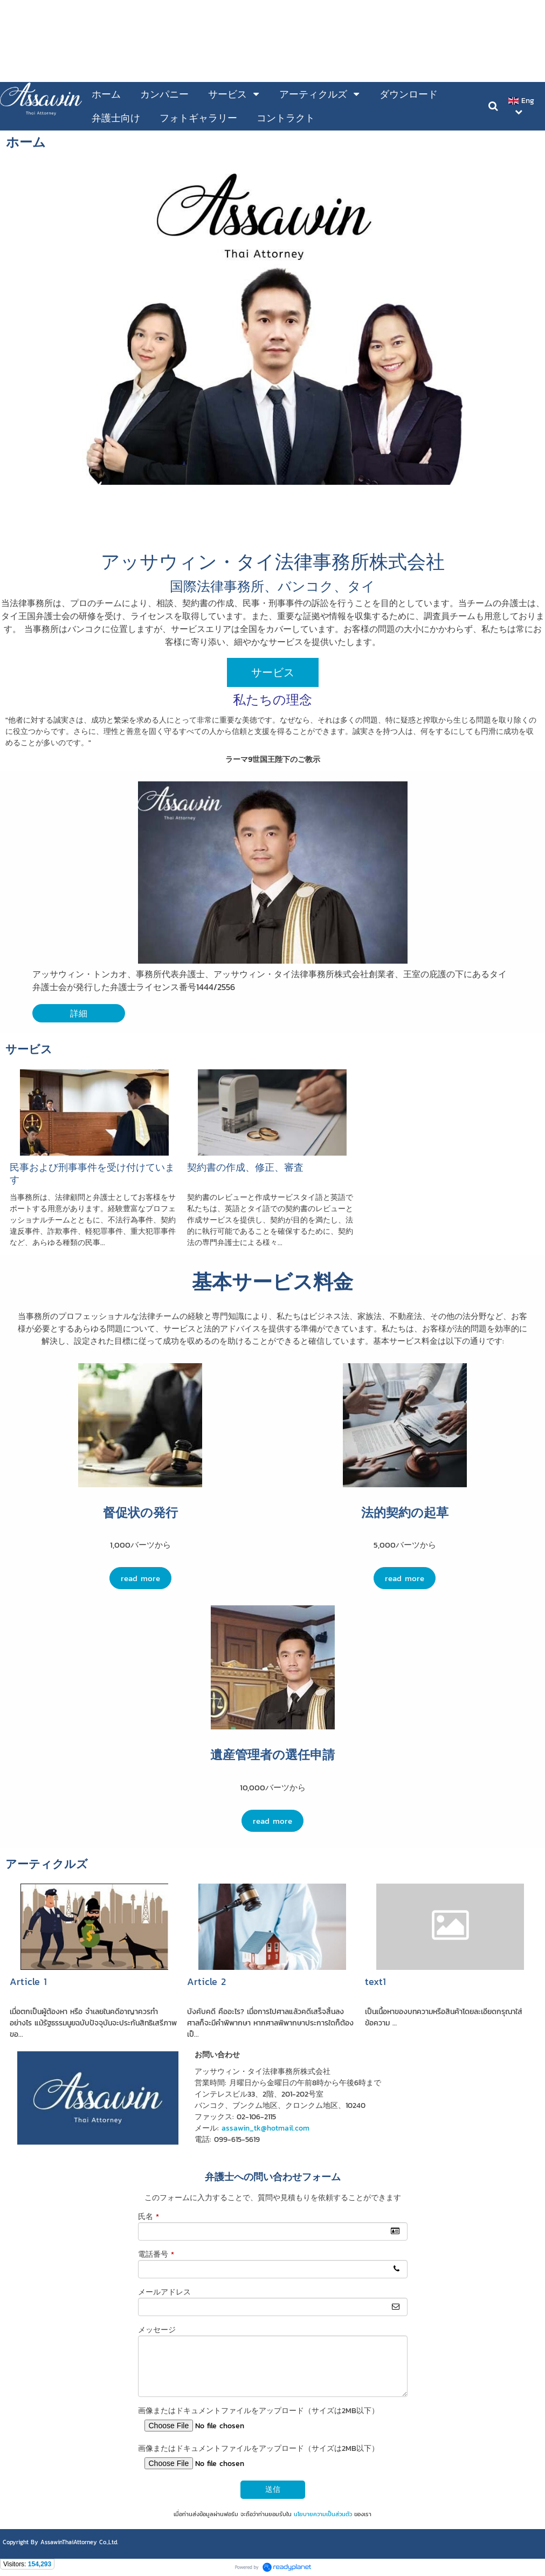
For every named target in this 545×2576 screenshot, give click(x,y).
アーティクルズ (46, 1864)
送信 (272, 2489)
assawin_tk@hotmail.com (265, 2128)
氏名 (148, 2216)
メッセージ (157, 2329)
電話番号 (156, 2254)
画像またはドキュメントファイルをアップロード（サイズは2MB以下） (258, 2410)
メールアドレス (164, 2292)
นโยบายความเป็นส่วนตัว (323, 2514)
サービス (28, 1049)
